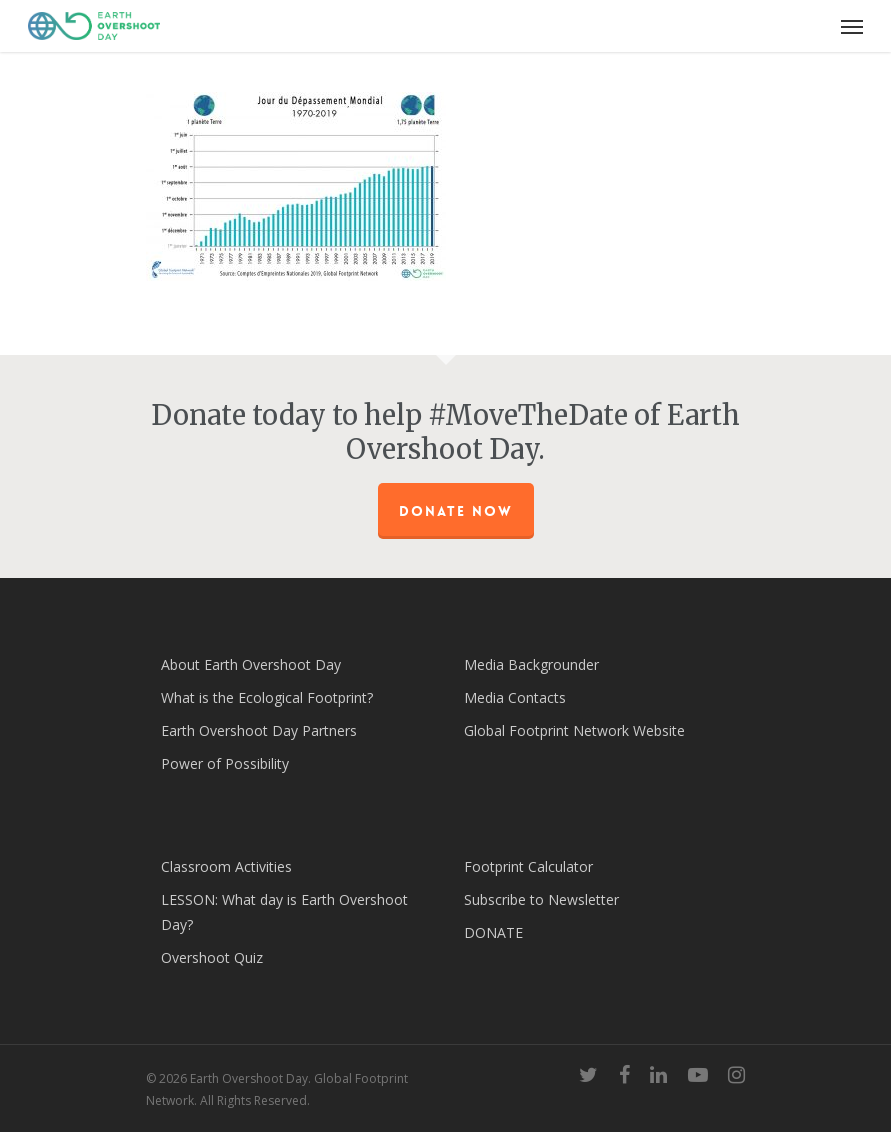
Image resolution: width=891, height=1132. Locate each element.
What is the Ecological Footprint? (267, 697)
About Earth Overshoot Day (251, 664)
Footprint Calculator (528, 866)
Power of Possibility (225, 763)
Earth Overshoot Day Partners (259, 730)
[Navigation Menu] (852, 26)
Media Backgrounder (531, 664)
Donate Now (456, 511)
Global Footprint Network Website (574, 730)
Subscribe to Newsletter (541, 899)
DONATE (493, 932)
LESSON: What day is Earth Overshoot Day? (284, 912)
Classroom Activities (226, 866)
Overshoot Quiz (212, 957)
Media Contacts (515, 697)
